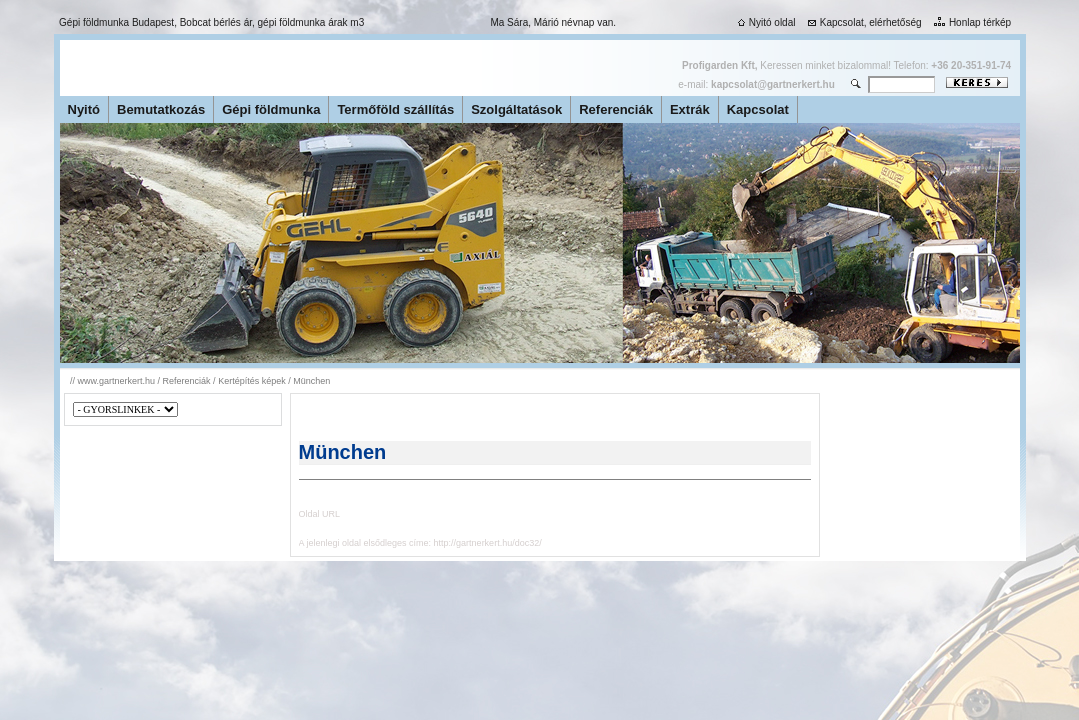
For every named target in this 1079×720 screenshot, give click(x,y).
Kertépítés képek (252, 381)
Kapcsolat (758, 109)
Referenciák (616, 109)
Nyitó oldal (765, 22)
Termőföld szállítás (395, 109)
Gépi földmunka (271, 109)
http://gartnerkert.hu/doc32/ (488, 543)
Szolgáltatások (516, 109)
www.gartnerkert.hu (117, 381)
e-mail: (756, 84)
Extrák (690, 109)
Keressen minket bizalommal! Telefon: (846, 65)
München (311, 381)
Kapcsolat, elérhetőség (863, 22)
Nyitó (84, 109)
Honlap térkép (970, 22)
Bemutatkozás (161, 109)
